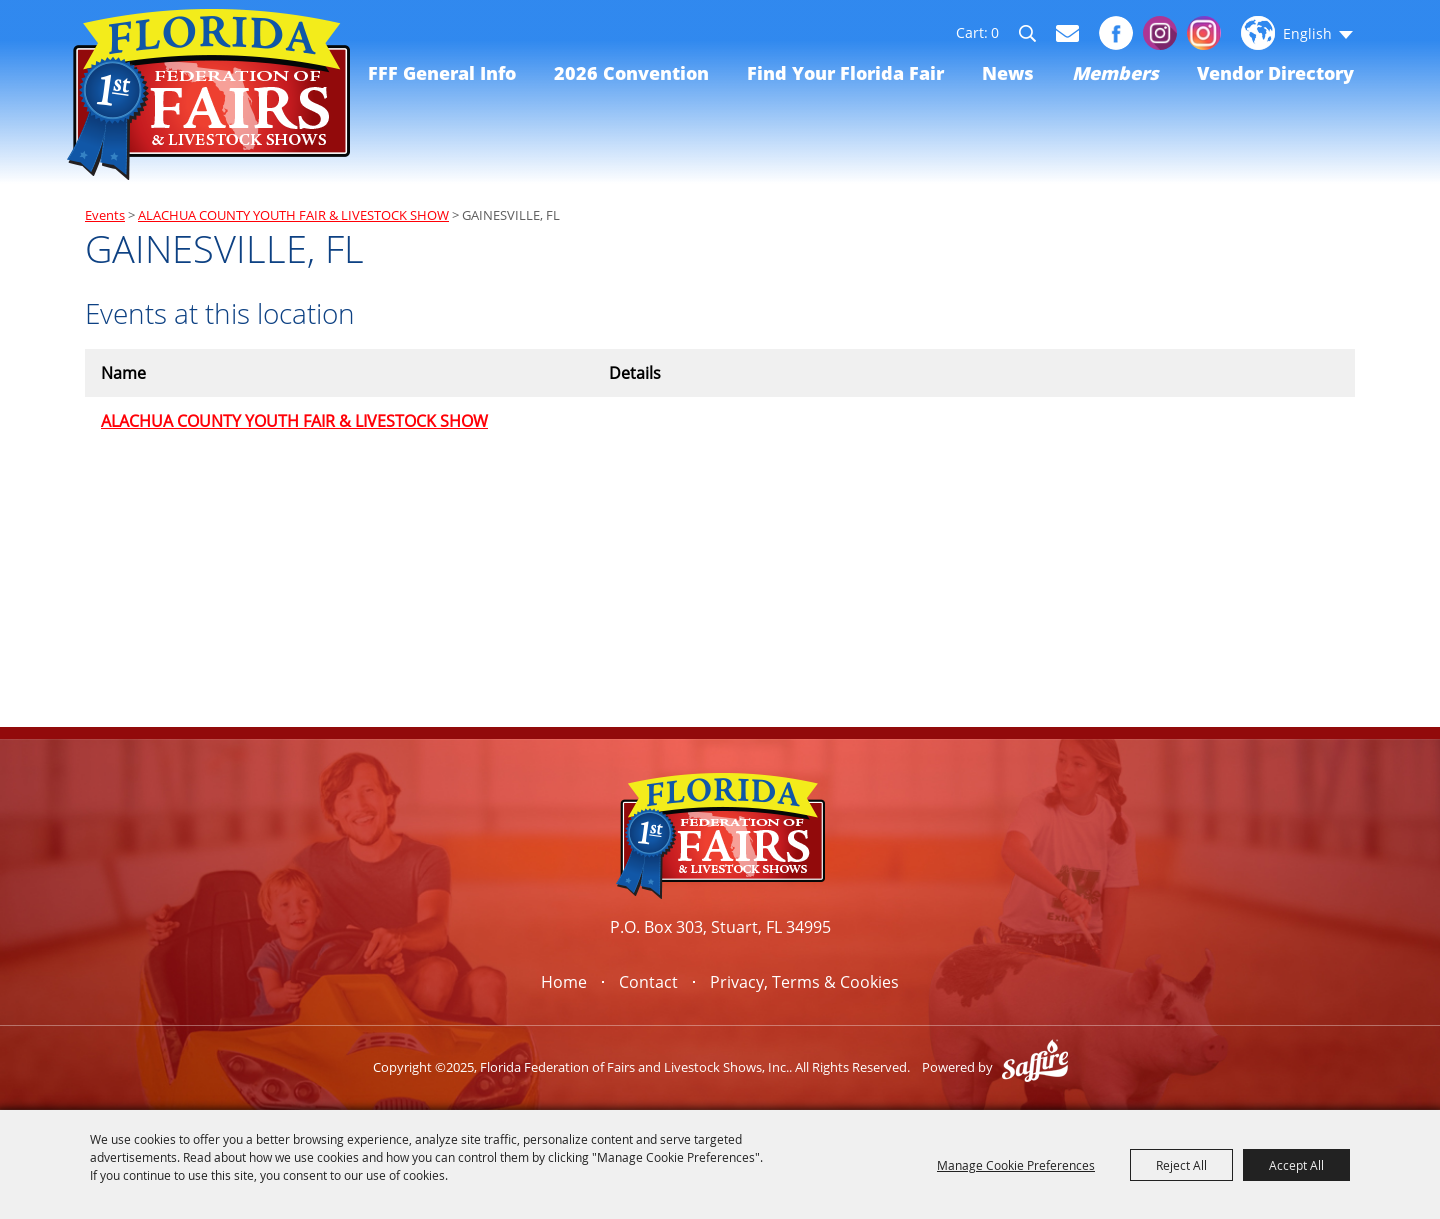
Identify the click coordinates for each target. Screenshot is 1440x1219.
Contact (648, 982)
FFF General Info (442, 73)
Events (105, 215)
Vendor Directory (1275, 73)
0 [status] (995, 33)
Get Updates (1067, 33)
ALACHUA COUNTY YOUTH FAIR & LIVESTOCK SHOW (293, 215)
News (1008, 73)
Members (1115, 73)
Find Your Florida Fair (845, 73)
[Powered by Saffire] (1035, 1067)
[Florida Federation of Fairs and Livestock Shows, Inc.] (208, 94)
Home (564, 982)
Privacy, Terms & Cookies (804, 982)
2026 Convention (631, 73)
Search (1036, 36)
